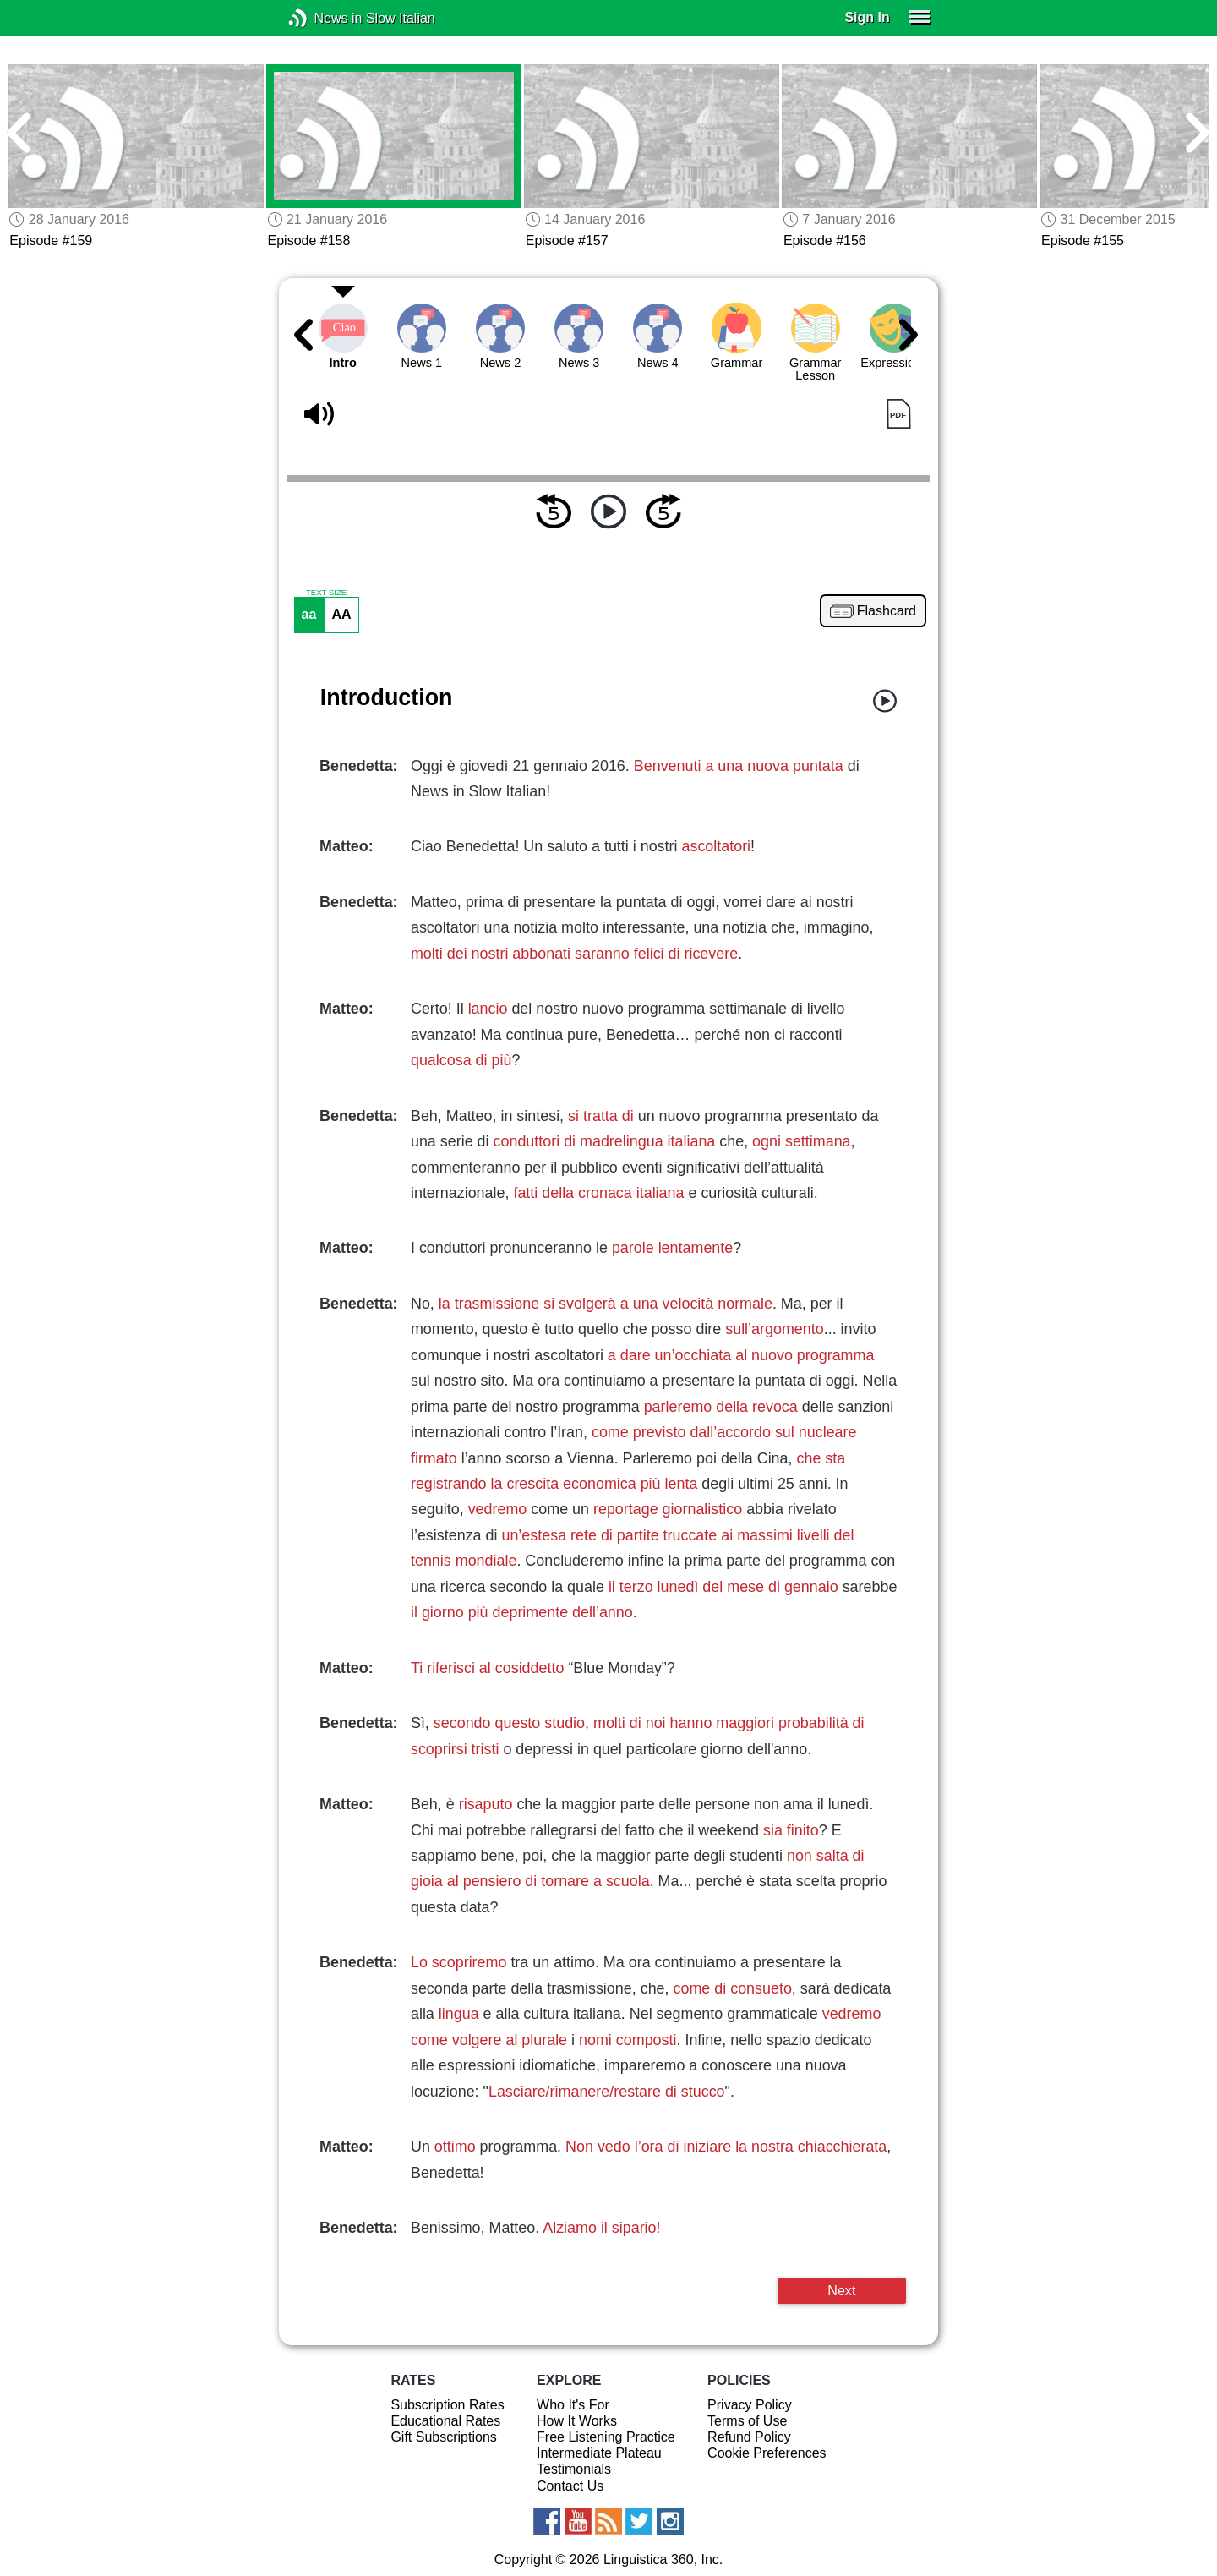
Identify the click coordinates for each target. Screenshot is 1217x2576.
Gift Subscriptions (443, 2437)
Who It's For (573, 2405)
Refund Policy (749, 2437)
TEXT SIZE (326, 592)
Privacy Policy (749, 2405)
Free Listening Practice (606, 2437)
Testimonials (574, 2469)
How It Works (577, 2421)
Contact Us (570, 2486)
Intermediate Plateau (599, 2453)
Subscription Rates (447, 2405)
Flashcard (886, 611)
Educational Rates (445, 2421)
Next (841, 2290)
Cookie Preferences (767, 2453)
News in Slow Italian (323, 18)
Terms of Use (747, 2421)
